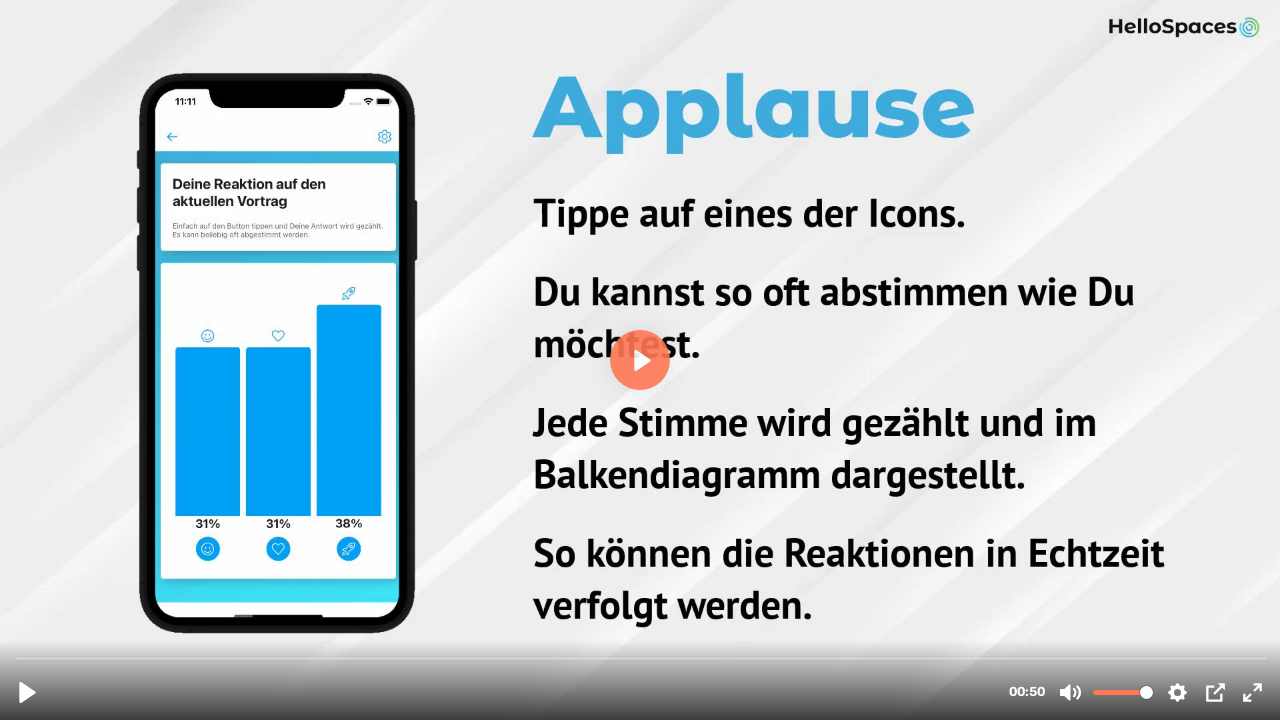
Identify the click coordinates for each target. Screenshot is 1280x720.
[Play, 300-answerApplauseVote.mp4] (27, 692)
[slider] (642, 657)
